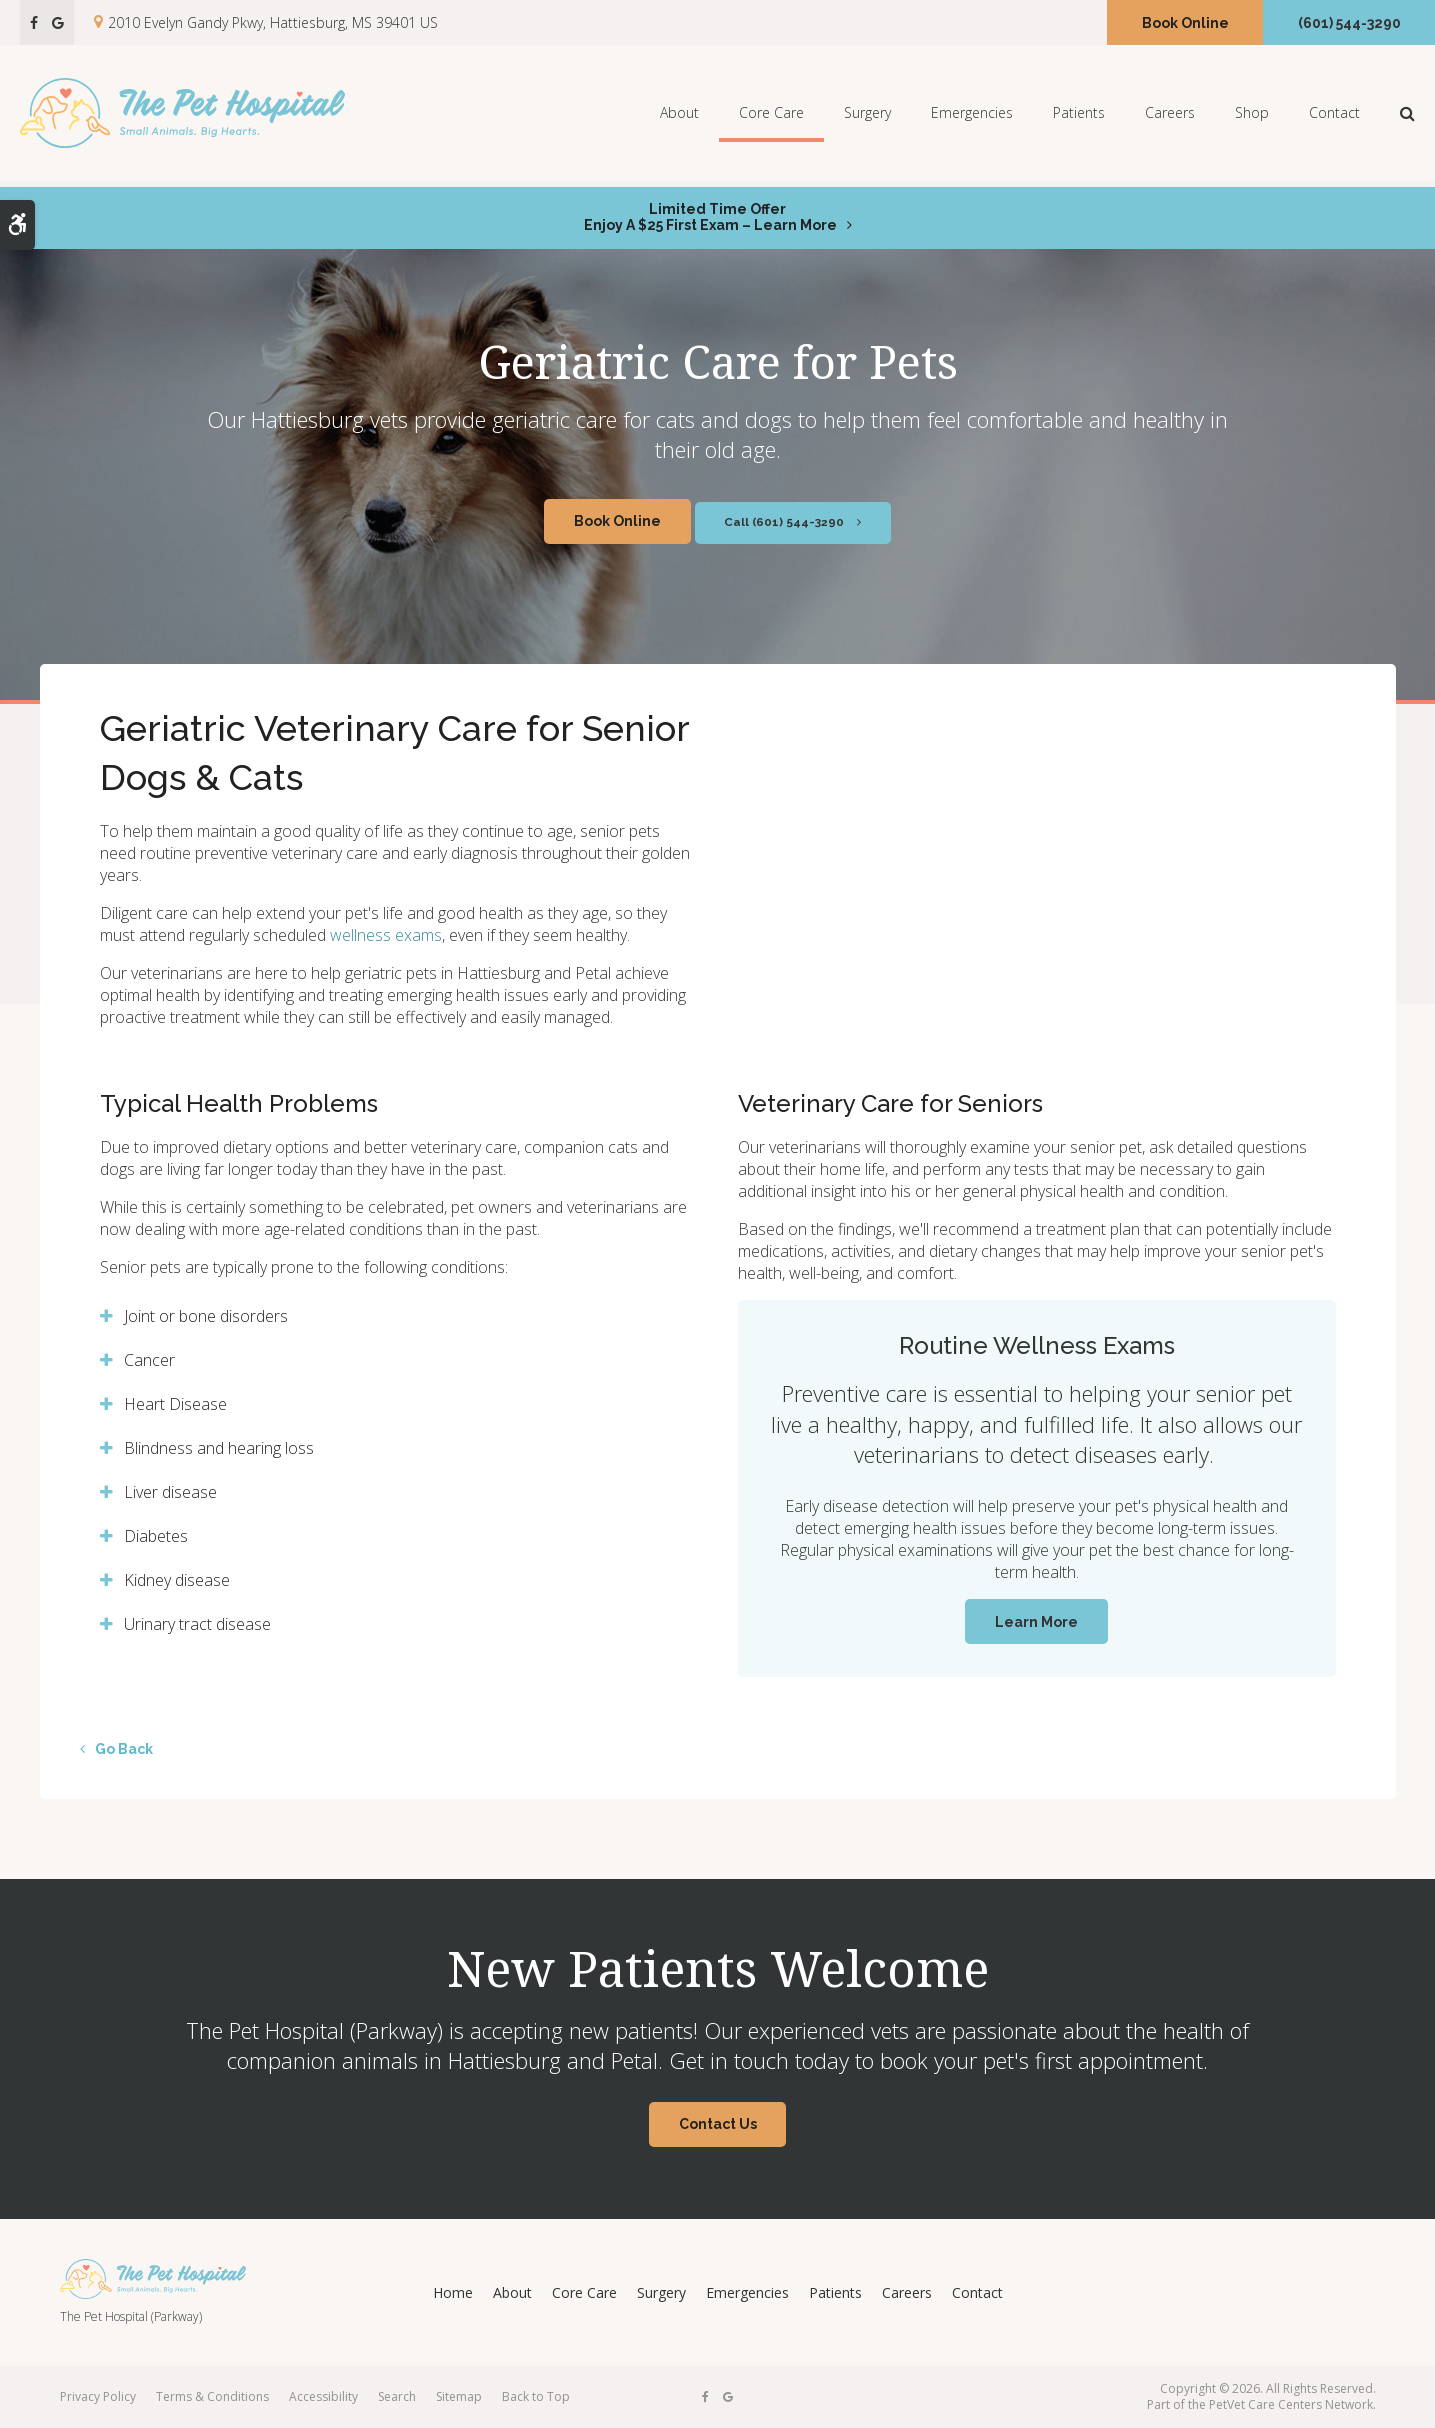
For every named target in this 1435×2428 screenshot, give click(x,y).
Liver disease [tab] (170, 1492)
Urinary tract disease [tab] (197, 1624)
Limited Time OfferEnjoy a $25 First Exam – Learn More (710, 217)
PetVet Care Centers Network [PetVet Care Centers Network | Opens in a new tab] (1291, 2404)
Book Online (1185, 23)
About (679, 115)
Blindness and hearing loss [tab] (219, 1448)
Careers (1170, 115)
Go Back (124, 1749)
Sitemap (459, 2396)
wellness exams (386, 935)
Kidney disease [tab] (177, 1580)
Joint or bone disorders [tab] (206, 1316)
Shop (1252, 115)
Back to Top (536, 2396)
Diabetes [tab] (156, 1536)
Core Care (771, 115)
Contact (1334, 115)
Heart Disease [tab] (175, 1404)
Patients (1079, 115)
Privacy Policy (98, 2396)
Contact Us (718, 2124)
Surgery (867, 115)
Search (397, 2396)
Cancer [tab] (149, 1360)
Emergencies (972, 115)
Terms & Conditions (212, 2396)
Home (453, 2292)
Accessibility (323, 2396)
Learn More (1036, 1622)
